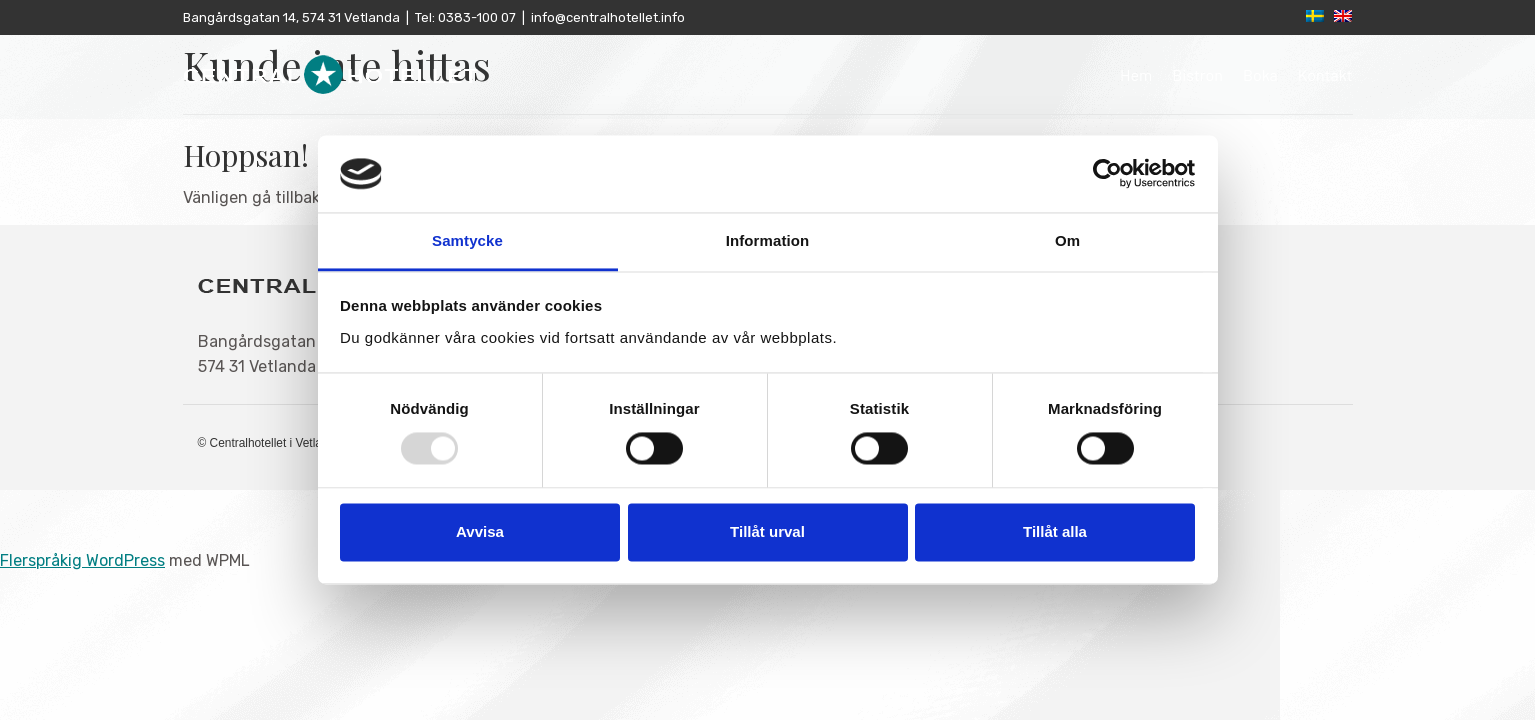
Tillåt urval (767, 531)
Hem (1136, 74)
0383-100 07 (475, 17)
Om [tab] (1067, 240)
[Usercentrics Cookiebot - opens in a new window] (1107, 174)
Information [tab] (768, 240)
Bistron (1197, 74)
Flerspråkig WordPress (82, 560)
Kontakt (1325, 74)
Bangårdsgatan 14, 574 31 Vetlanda (291, 17)
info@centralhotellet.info (608, 17)
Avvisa (480, 531)
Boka (1260, 74)
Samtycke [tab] (467, 240)
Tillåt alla (1055, 531)
